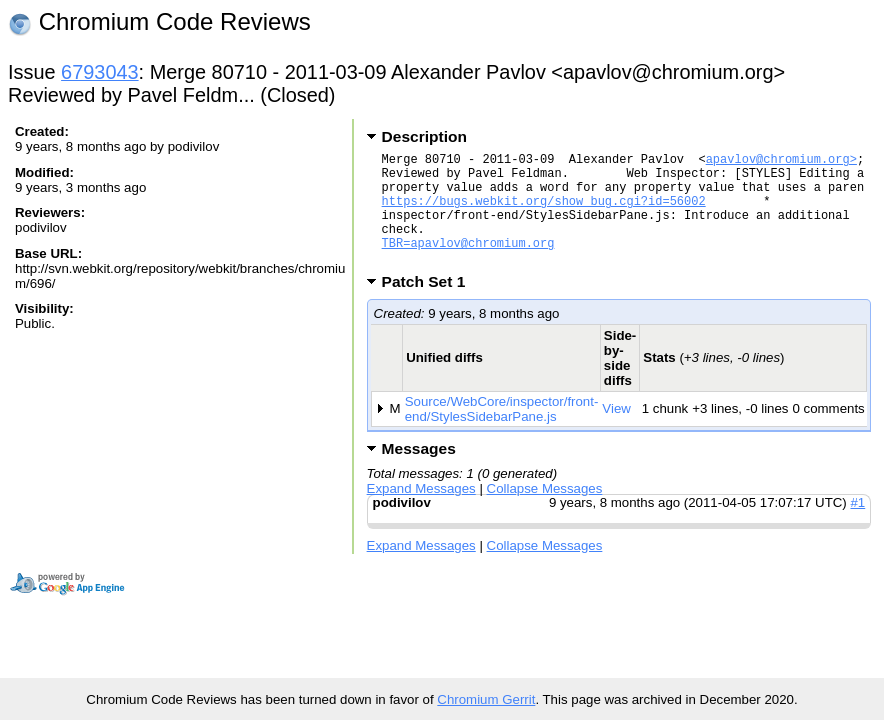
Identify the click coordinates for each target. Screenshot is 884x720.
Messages (419, 472)
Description (424, 136)
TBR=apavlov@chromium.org (468, 263)
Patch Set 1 (430, 305)
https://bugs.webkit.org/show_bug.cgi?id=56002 (544, 212)
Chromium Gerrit (486, 699)
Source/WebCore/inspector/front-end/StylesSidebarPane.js (502, 433)
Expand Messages (421, 512)
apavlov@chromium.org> (781, 161)
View (616, 432)
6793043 (100, 72)
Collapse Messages (545, 512)
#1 (857, 526)
